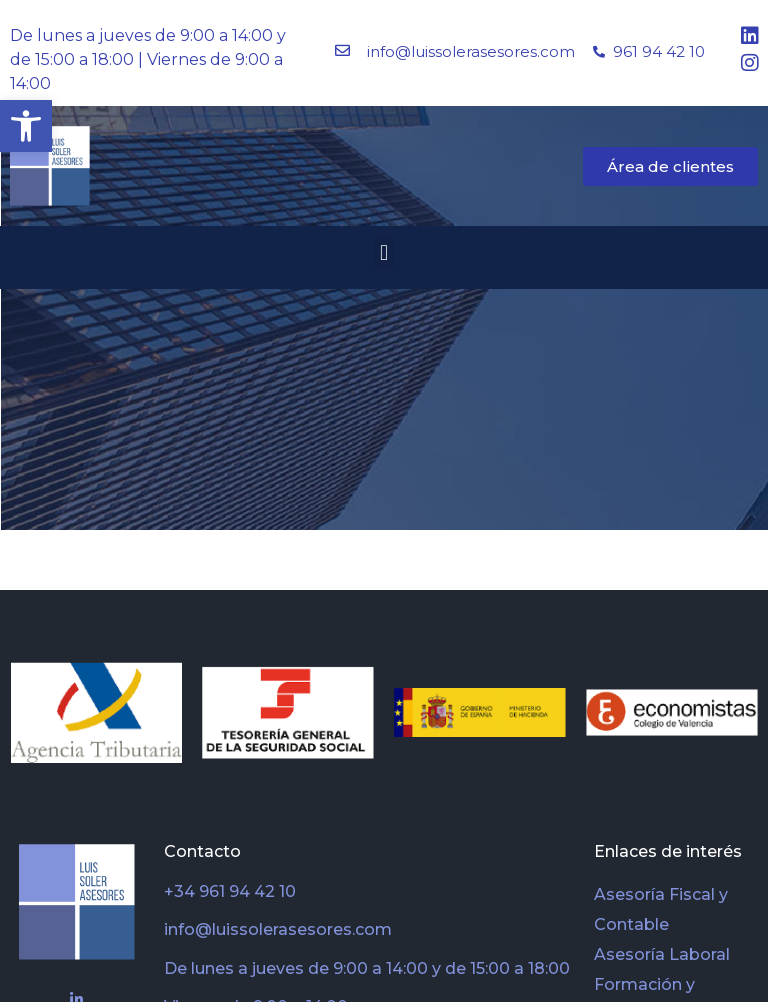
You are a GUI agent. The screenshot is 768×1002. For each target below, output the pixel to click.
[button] (26, 126)
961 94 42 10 (659, 51)
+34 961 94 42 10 (230, 891)
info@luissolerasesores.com (471, 51)
